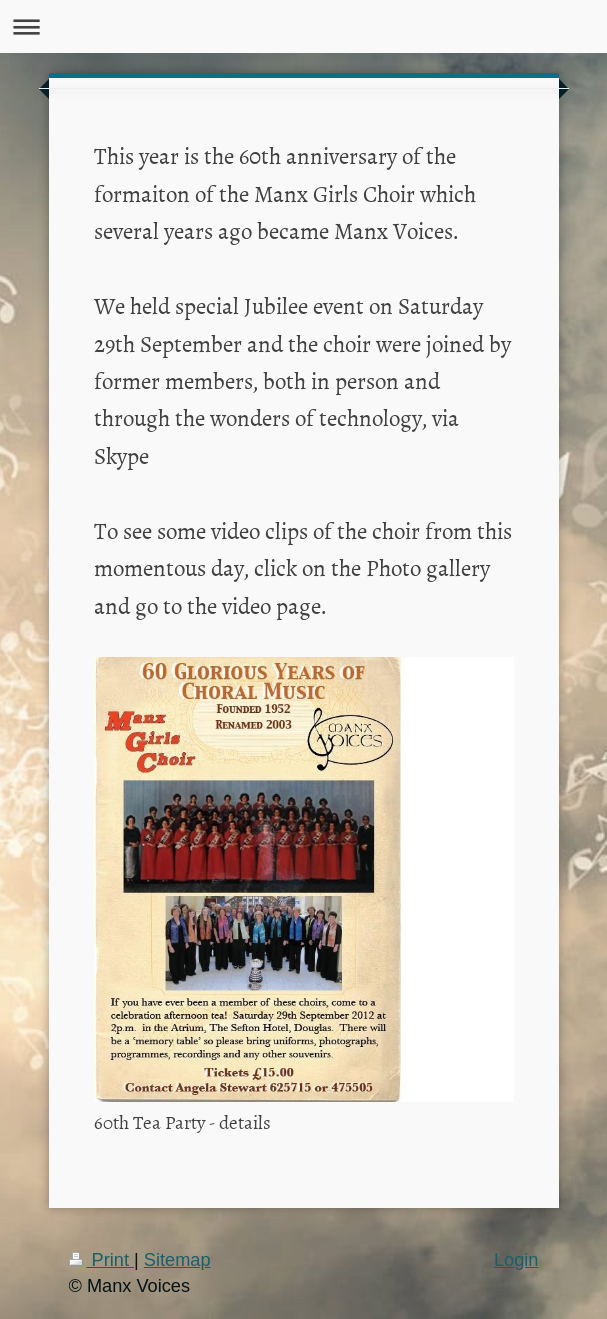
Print (102, 1260)
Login (516, 1260)
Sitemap (177, 1260)
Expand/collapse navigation (303, 26)
